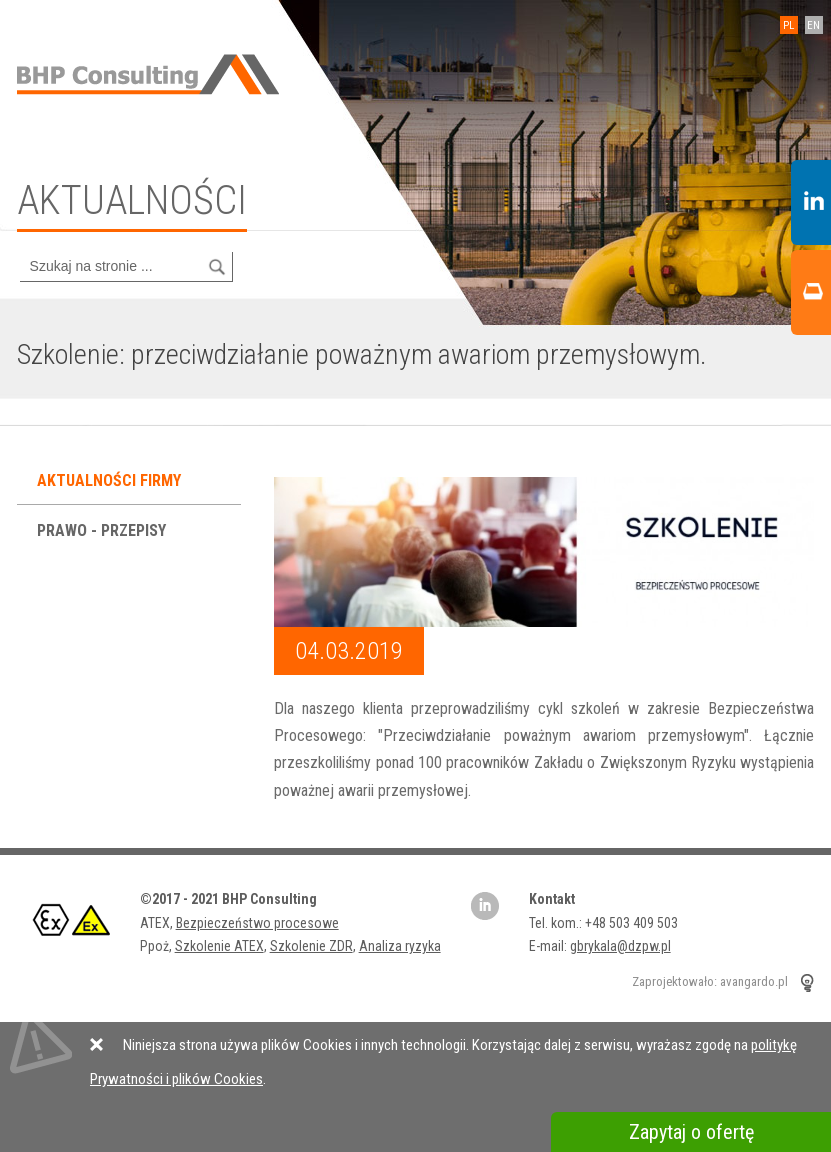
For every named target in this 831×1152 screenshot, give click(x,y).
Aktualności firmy (111, 480)
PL (788, 25)
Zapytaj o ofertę (691, 1132)
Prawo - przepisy (103, 530)
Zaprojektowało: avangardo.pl (710, 982)
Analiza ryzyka (400, 946)
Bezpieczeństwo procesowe (257, 923)
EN (813, 25)
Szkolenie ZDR (311, 946)
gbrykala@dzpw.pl (620, 946)
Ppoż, (157, 946)
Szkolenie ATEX (219, 946)
